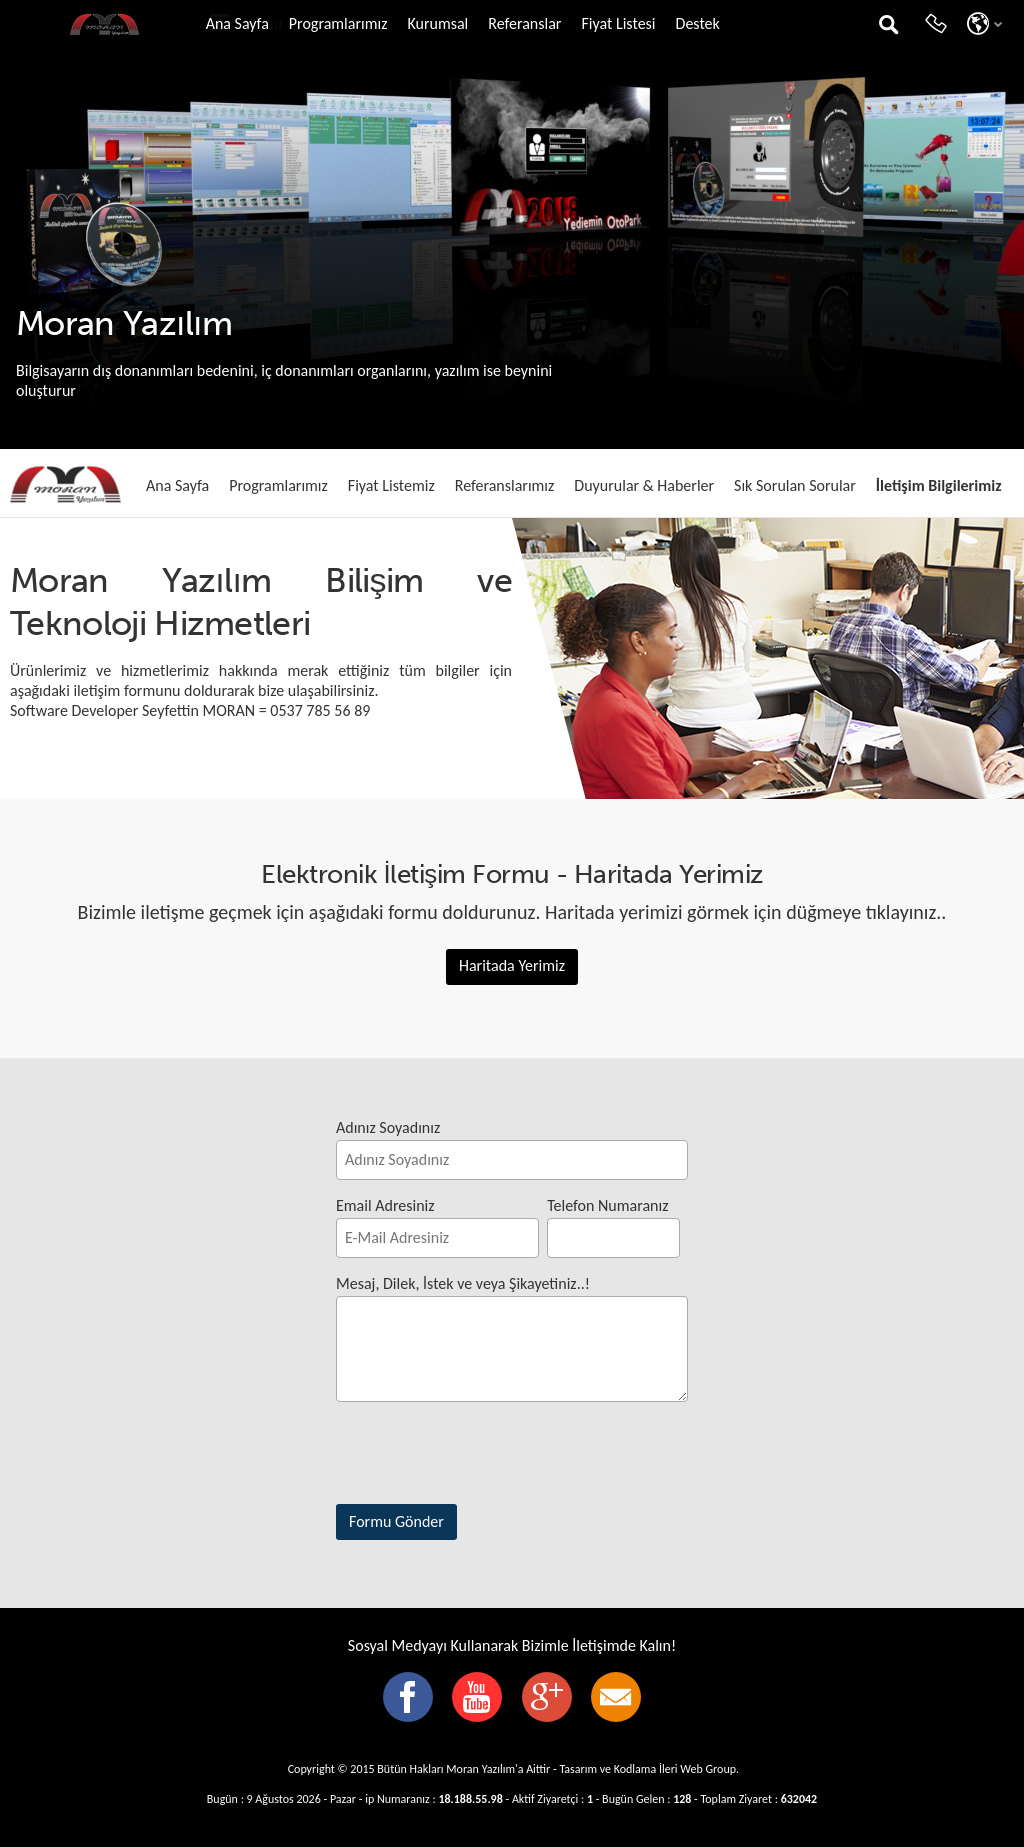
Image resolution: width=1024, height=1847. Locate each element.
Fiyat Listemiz (391, 485)
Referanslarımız (505, 485)
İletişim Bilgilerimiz (939, 485)
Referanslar (524, 23)
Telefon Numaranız (607, 1205)
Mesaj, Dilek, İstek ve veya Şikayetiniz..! (463, 1283)
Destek (698, 23)
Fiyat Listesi (618, 23)
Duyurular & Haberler (644, 485)
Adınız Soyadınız (388, 1127)
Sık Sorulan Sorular (795, 485)
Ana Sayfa (237, 23)
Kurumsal (437, 23)
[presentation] (488, 1457)
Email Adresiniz (385, 1205)
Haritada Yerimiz (512, 965)
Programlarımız (338, 23)
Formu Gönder (396, 1521)
